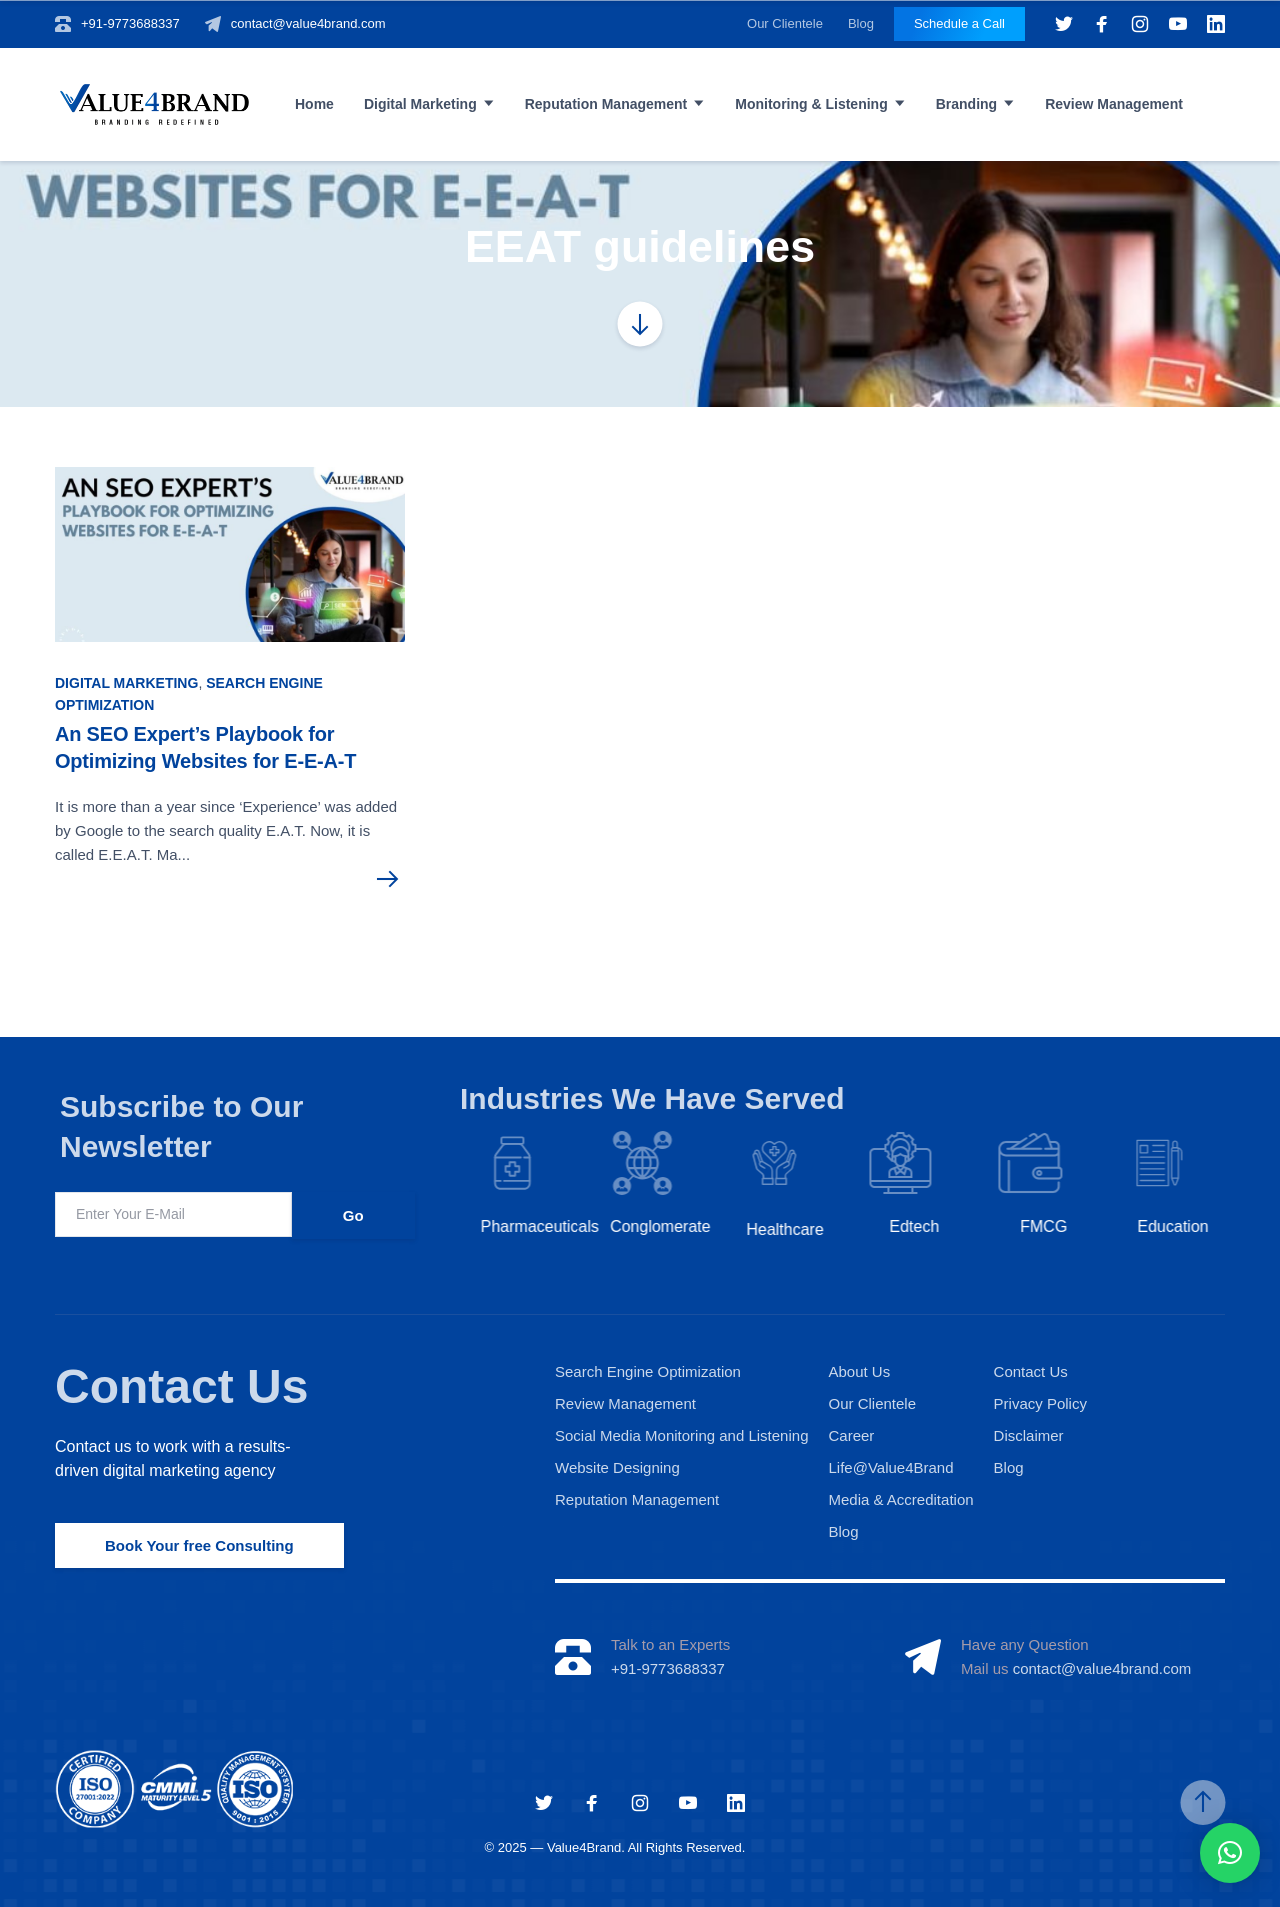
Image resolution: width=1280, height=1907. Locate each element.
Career (851, 1435)
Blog (861, 23)
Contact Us (181, 1386)
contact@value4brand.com (308, 23)
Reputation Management (606, 104)
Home (314, 104)
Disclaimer (1029, 1435)
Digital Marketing (420, 104)
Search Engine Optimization (648, 1371)
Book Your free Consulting (199, 1545)
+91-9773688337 (130, 23)
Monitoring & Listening (811, 104)
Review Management (1114, 104)
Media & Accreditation (900, 1499)
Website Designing (617, 1467)
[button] (1230, 1853)
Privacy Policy (1040, 1403)
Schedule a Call (959, 23)
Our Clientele (785, 23)
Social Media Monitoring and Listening (681, 1435)
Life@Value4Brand (890, 1467)
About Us (859, 1371)
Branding (966, 104)
